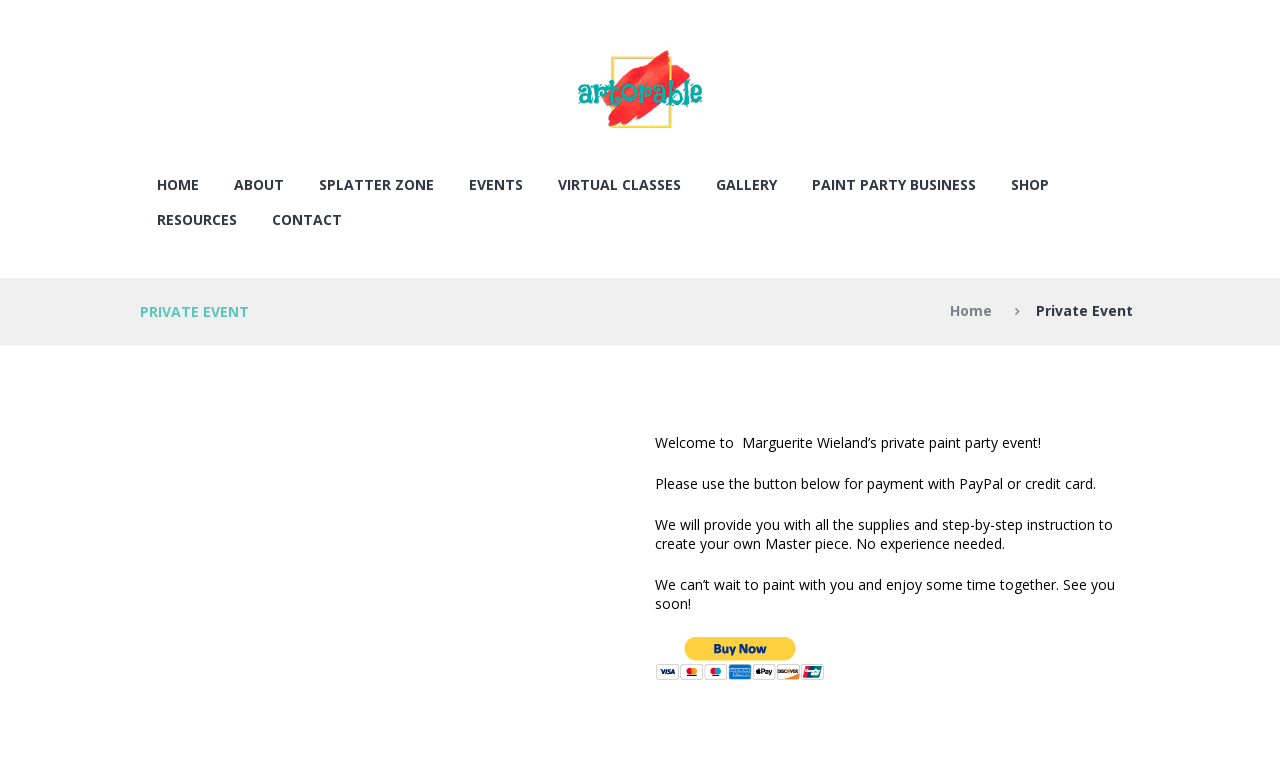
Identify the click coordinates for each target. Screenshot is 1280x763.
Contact (307, 219)
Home (178, 184)
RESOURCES (197, 219)
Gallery (746, 184)
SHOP (1030, 184)
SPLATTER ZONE (376, 184)
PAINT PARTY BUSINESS (894, 184)
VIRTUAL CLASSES (619, 184)
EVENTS (496, 184)
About (259, 184)
